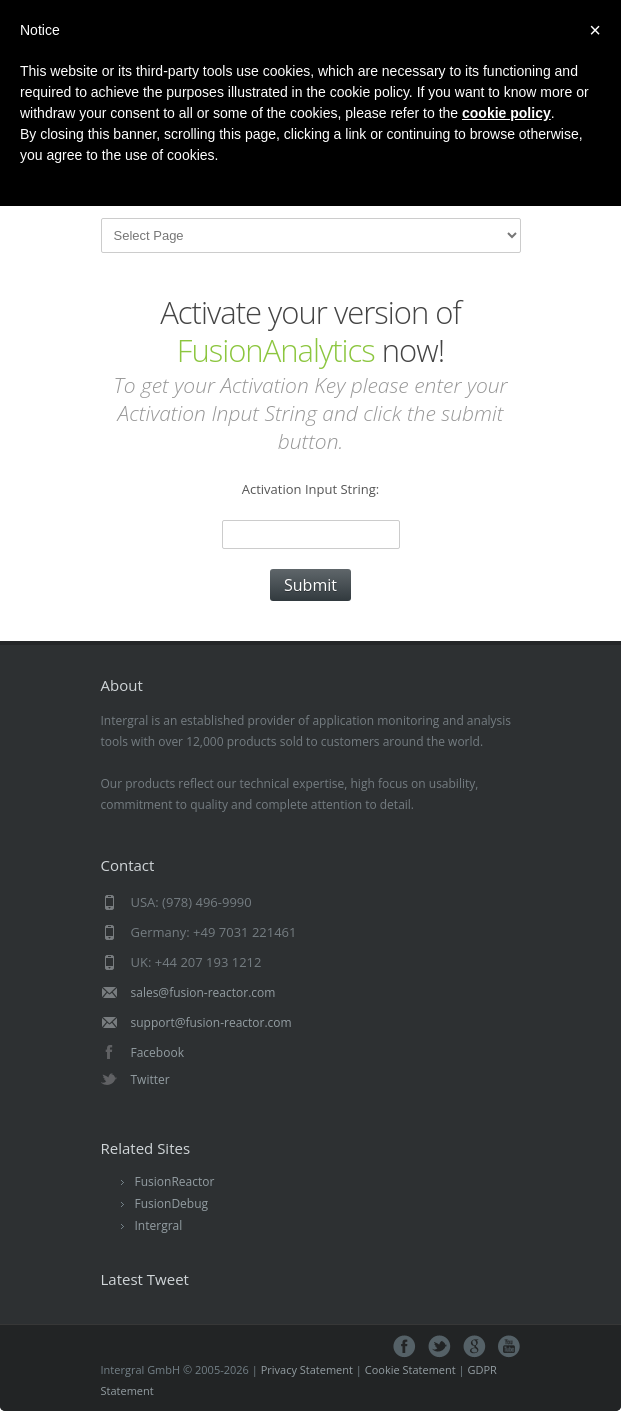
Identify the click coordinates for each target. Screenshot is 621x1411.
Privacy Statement (307, 1369)
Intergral (159, 1225)
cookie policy (506, 113)
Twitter (150, 1079)
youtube (509, 1346)
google (474, 1346)
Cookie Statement (410, 1369)
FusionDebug (172, 1203)
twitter (439, 1346)
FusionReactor (175, 1181)
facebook (404, 1346)
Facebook (157, 1052)
